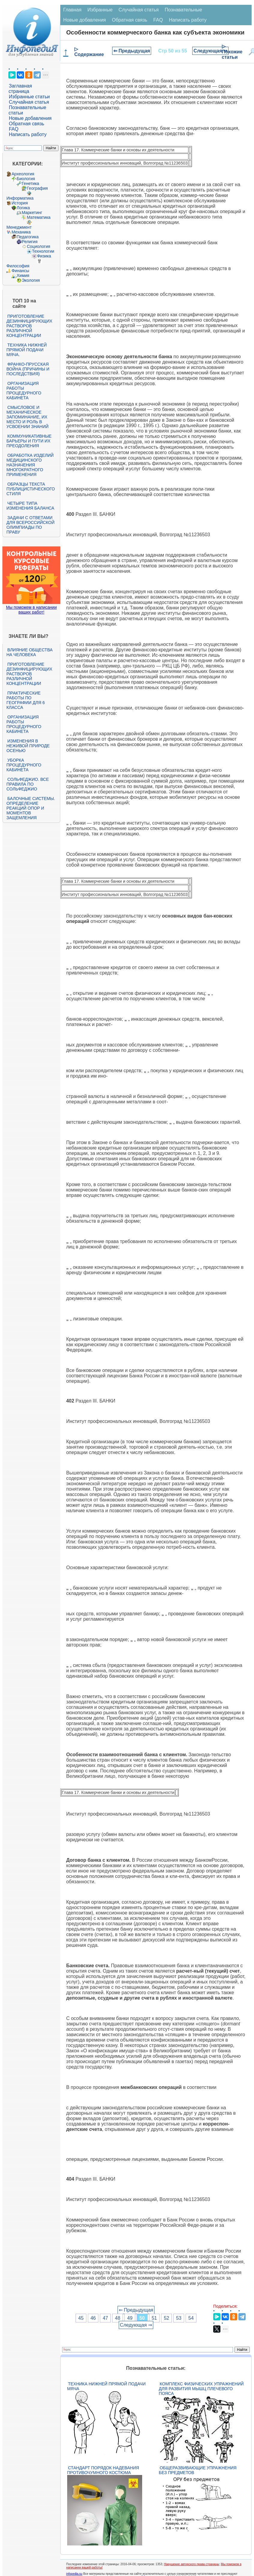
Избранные (100, 9)
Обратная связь (26, 123)
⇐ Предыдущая (131, 50)
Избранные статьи (29, 96)
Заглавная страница (20, 88)
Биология (25, 178)
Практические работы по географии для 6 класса (25, 700)
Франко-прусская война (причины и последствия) (27, 369)
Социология (38, 246)
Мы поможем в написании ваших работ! (31, 609)
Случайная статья (29, 102)
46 (93, 2318)
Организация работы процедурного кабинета (23, 390)
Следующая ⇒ (210, 50)
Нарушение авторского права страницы (191, 2564)
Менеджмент (18, 227)
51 (154, 2318)
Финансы (20, 270)
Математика (38, 217)
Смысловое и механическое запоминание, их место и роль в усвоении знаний (27, 417)
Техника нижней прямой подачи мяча (106, 2386)
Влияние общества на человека (29, 652)
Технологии (43, 251)
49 (130, 2318)
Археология (22, 173)
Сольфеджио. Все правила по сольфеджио (27, 784)
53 (178, 2318)
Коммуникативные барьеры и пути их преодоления (28, 441)
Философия (17, 265)
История (19, 203)
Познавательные (183, 9)
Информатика (19, 198)
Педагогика (27, 236)
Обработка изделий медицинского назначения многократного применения (29, 465)
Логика (23, 207)
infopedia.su (74, 2573)
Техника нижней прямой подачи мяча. (26, 350)
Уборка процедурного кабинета (23, 765)
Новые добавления (30, 118)
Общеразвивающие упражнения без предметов (198, 2470)
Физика (44, 256)
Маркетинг (32, 212)
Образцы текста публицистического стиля (30, 489)
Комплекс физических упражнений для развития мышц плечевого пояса (201, 2388)
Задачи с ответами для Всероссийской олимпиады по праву (30, 524)
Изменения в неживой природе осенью (27, 746)
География (37, 188)
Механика (21, 232)
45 (81, 2318)
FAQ (13, 129)
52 (166, 2318)
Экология (31, 280)
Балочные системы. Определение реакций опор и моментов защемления (30, 808)
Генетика (30, 183)
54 (191, 2318)
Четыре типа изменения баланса (30, 505)
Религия (29, 241)
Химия (22, 275)
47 (105, 2318)
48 (117, 2318)
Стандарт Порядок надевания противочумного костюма (103, 2470)
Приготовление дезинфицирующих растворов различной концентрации (29, 326)
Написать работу (27, 134)
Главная (72, 9)
